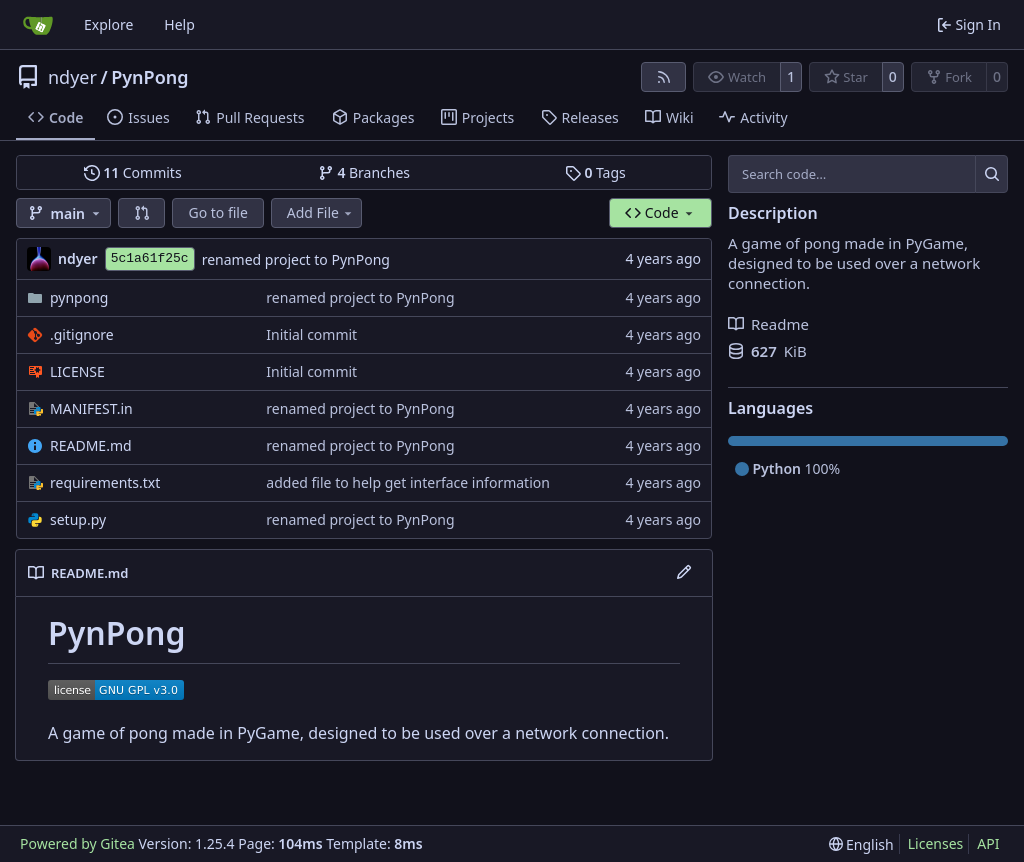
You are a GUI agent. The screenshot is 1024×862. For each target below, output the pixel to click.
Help (179, 24)
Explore (108, 24)
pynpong (79, 297)
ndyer (72, 77)
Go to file (217, 212)
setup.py (78, 519)
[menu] (861, 844)
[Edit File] (684, 573)
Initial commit (311, 334)
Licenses (936, 843)
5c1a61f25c (150, 258)
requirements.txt (105, 482)
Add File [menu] (321, 212)
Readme (768, 324)
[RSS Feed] (664, 77)
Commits (133, 172)
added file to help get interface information (408, 482)
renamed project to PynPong (296, 259)
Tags (595, 172)
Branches (364, 172)
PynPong (149, 77)
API (988, 843)
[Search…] (991, 174)
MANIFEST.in (91, 408)
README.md (91, 445)
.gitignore (82, 334)
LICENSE (77, 371)
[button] (142, 213)
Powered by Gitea (77, 843)
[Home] (38, 25)
